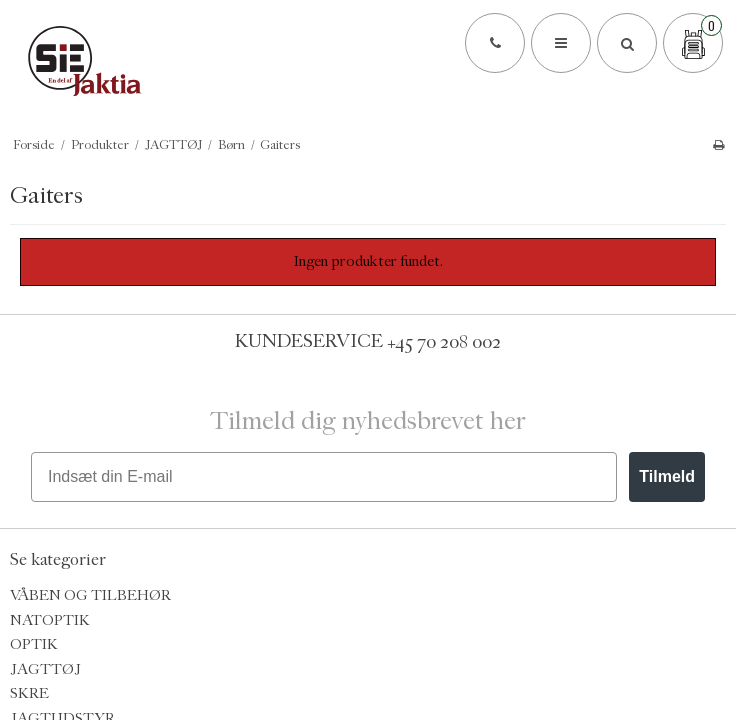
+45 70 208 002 (444, 341)
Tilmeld (667, 476)
